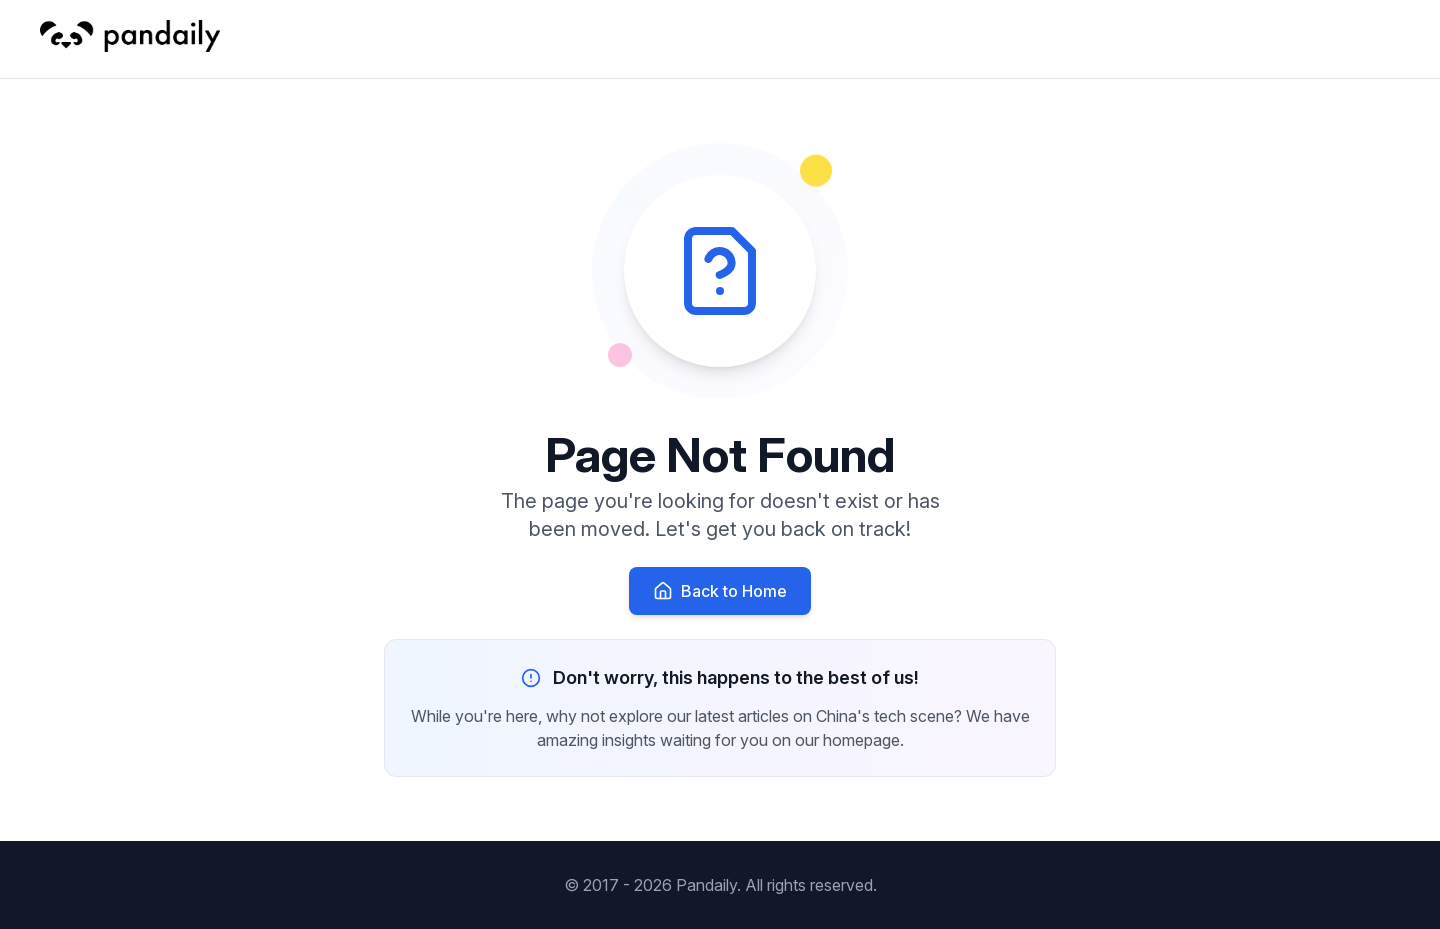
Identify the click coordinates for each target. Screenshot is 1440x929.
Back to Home (720, 591)
